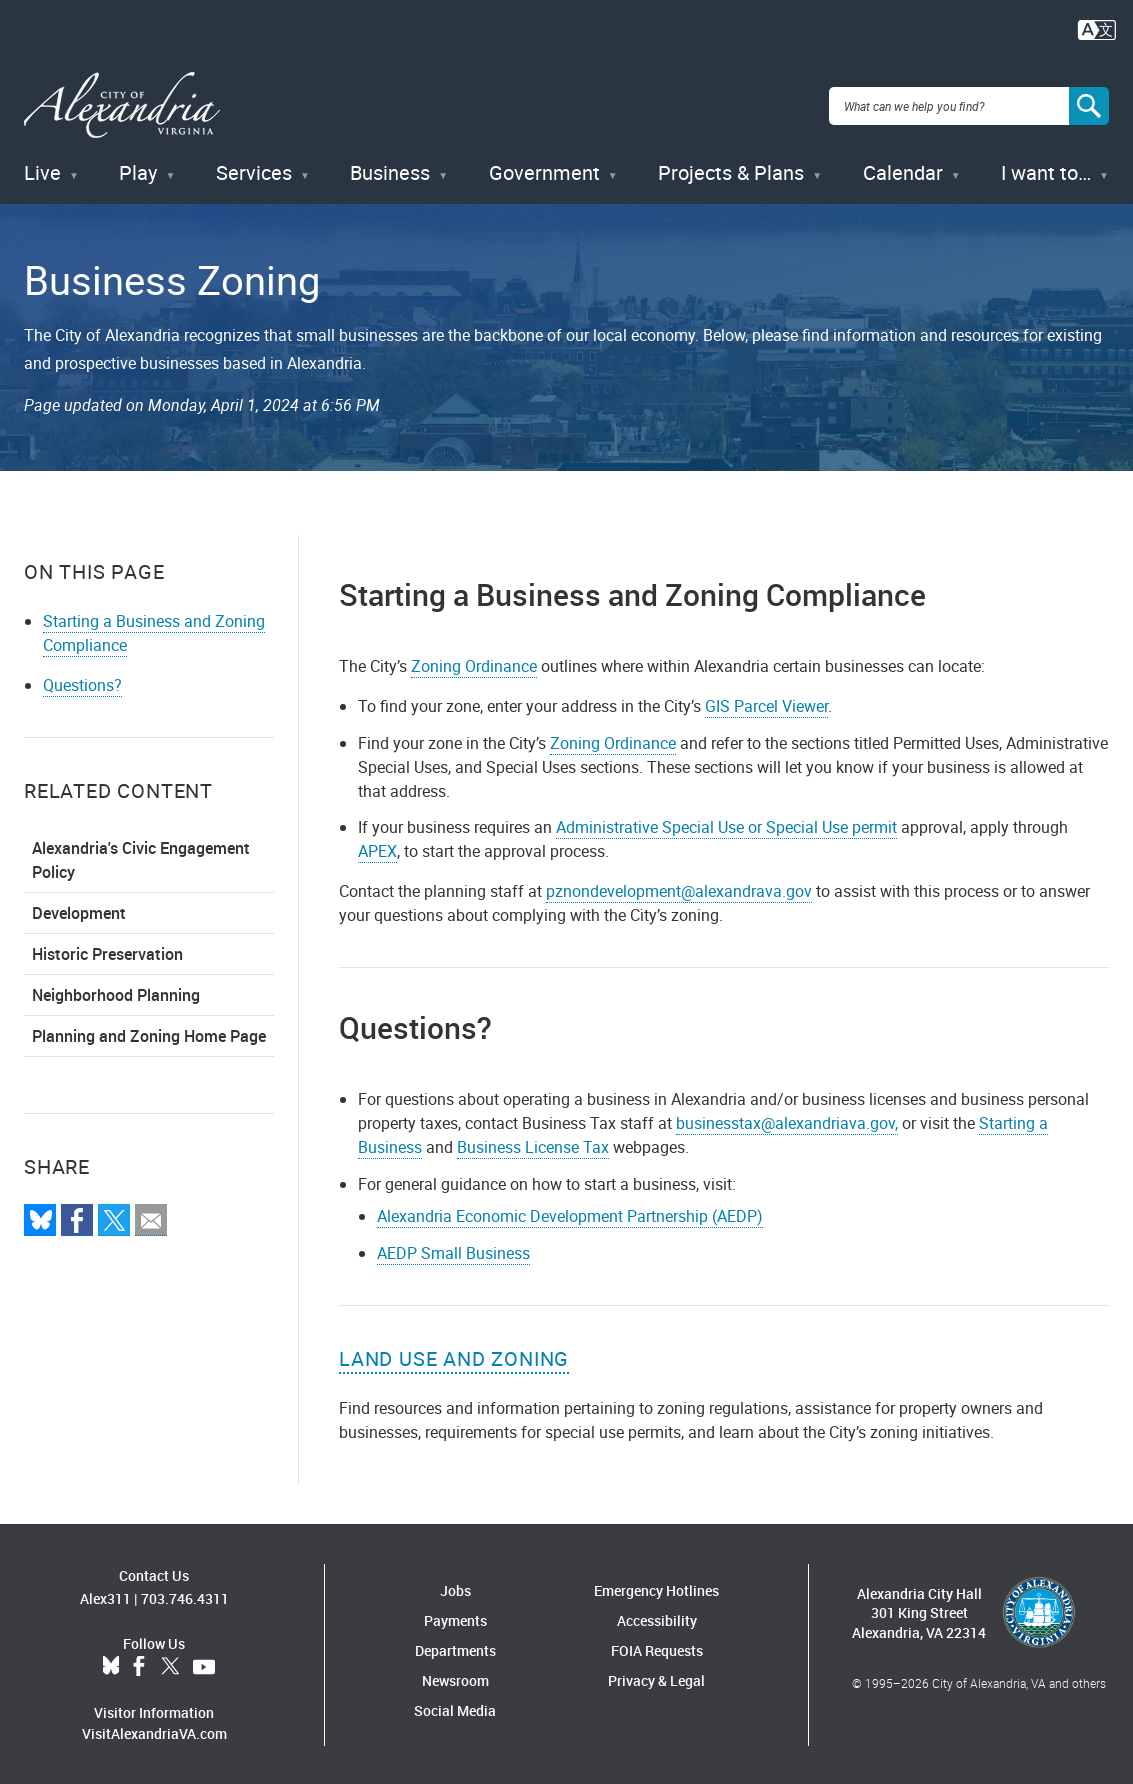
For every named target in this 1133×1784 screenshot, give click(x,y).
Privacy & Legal (656, 1677)
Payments (455, 1617)
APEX (377, 848)
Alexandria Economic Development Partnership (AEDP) (570, 1213)
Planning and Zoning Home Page (149, 1032)
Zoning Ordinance (474, 662)
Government (544, 169)
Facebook (139, 1664)
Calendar (903, 169)
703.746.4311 (185, 1595)
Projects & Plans (731, 169)
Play (138, 169)
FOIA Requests (657, 1647)
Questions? (82, 681)
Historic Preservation (107, 950)
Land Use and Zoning (454, 1355)
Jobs (455, 1587)
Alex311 (105, 1595)
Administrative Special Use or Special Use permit (726, 824)
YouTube (204, 1664)
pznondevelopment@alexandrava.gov (679, 888)
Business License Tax (533, 1144)
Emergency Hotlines (656, 1587)
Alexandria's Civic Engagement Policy (141, 856)
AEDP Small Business (453, 1250)
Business (390, 169)
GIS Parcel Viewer (766, 702)
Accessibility (657, 1617)
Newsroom (455, 1677)
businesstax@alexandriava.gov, (787, 1120)
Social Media (455, 1707)
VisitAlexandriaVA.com (154, 1730)
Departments (455, 1647)
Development (79, 909)
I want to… (1046, 169)
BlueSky (111, 1664)
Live (42, 169)
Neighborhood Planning (116, 991)
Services (254, 169)
